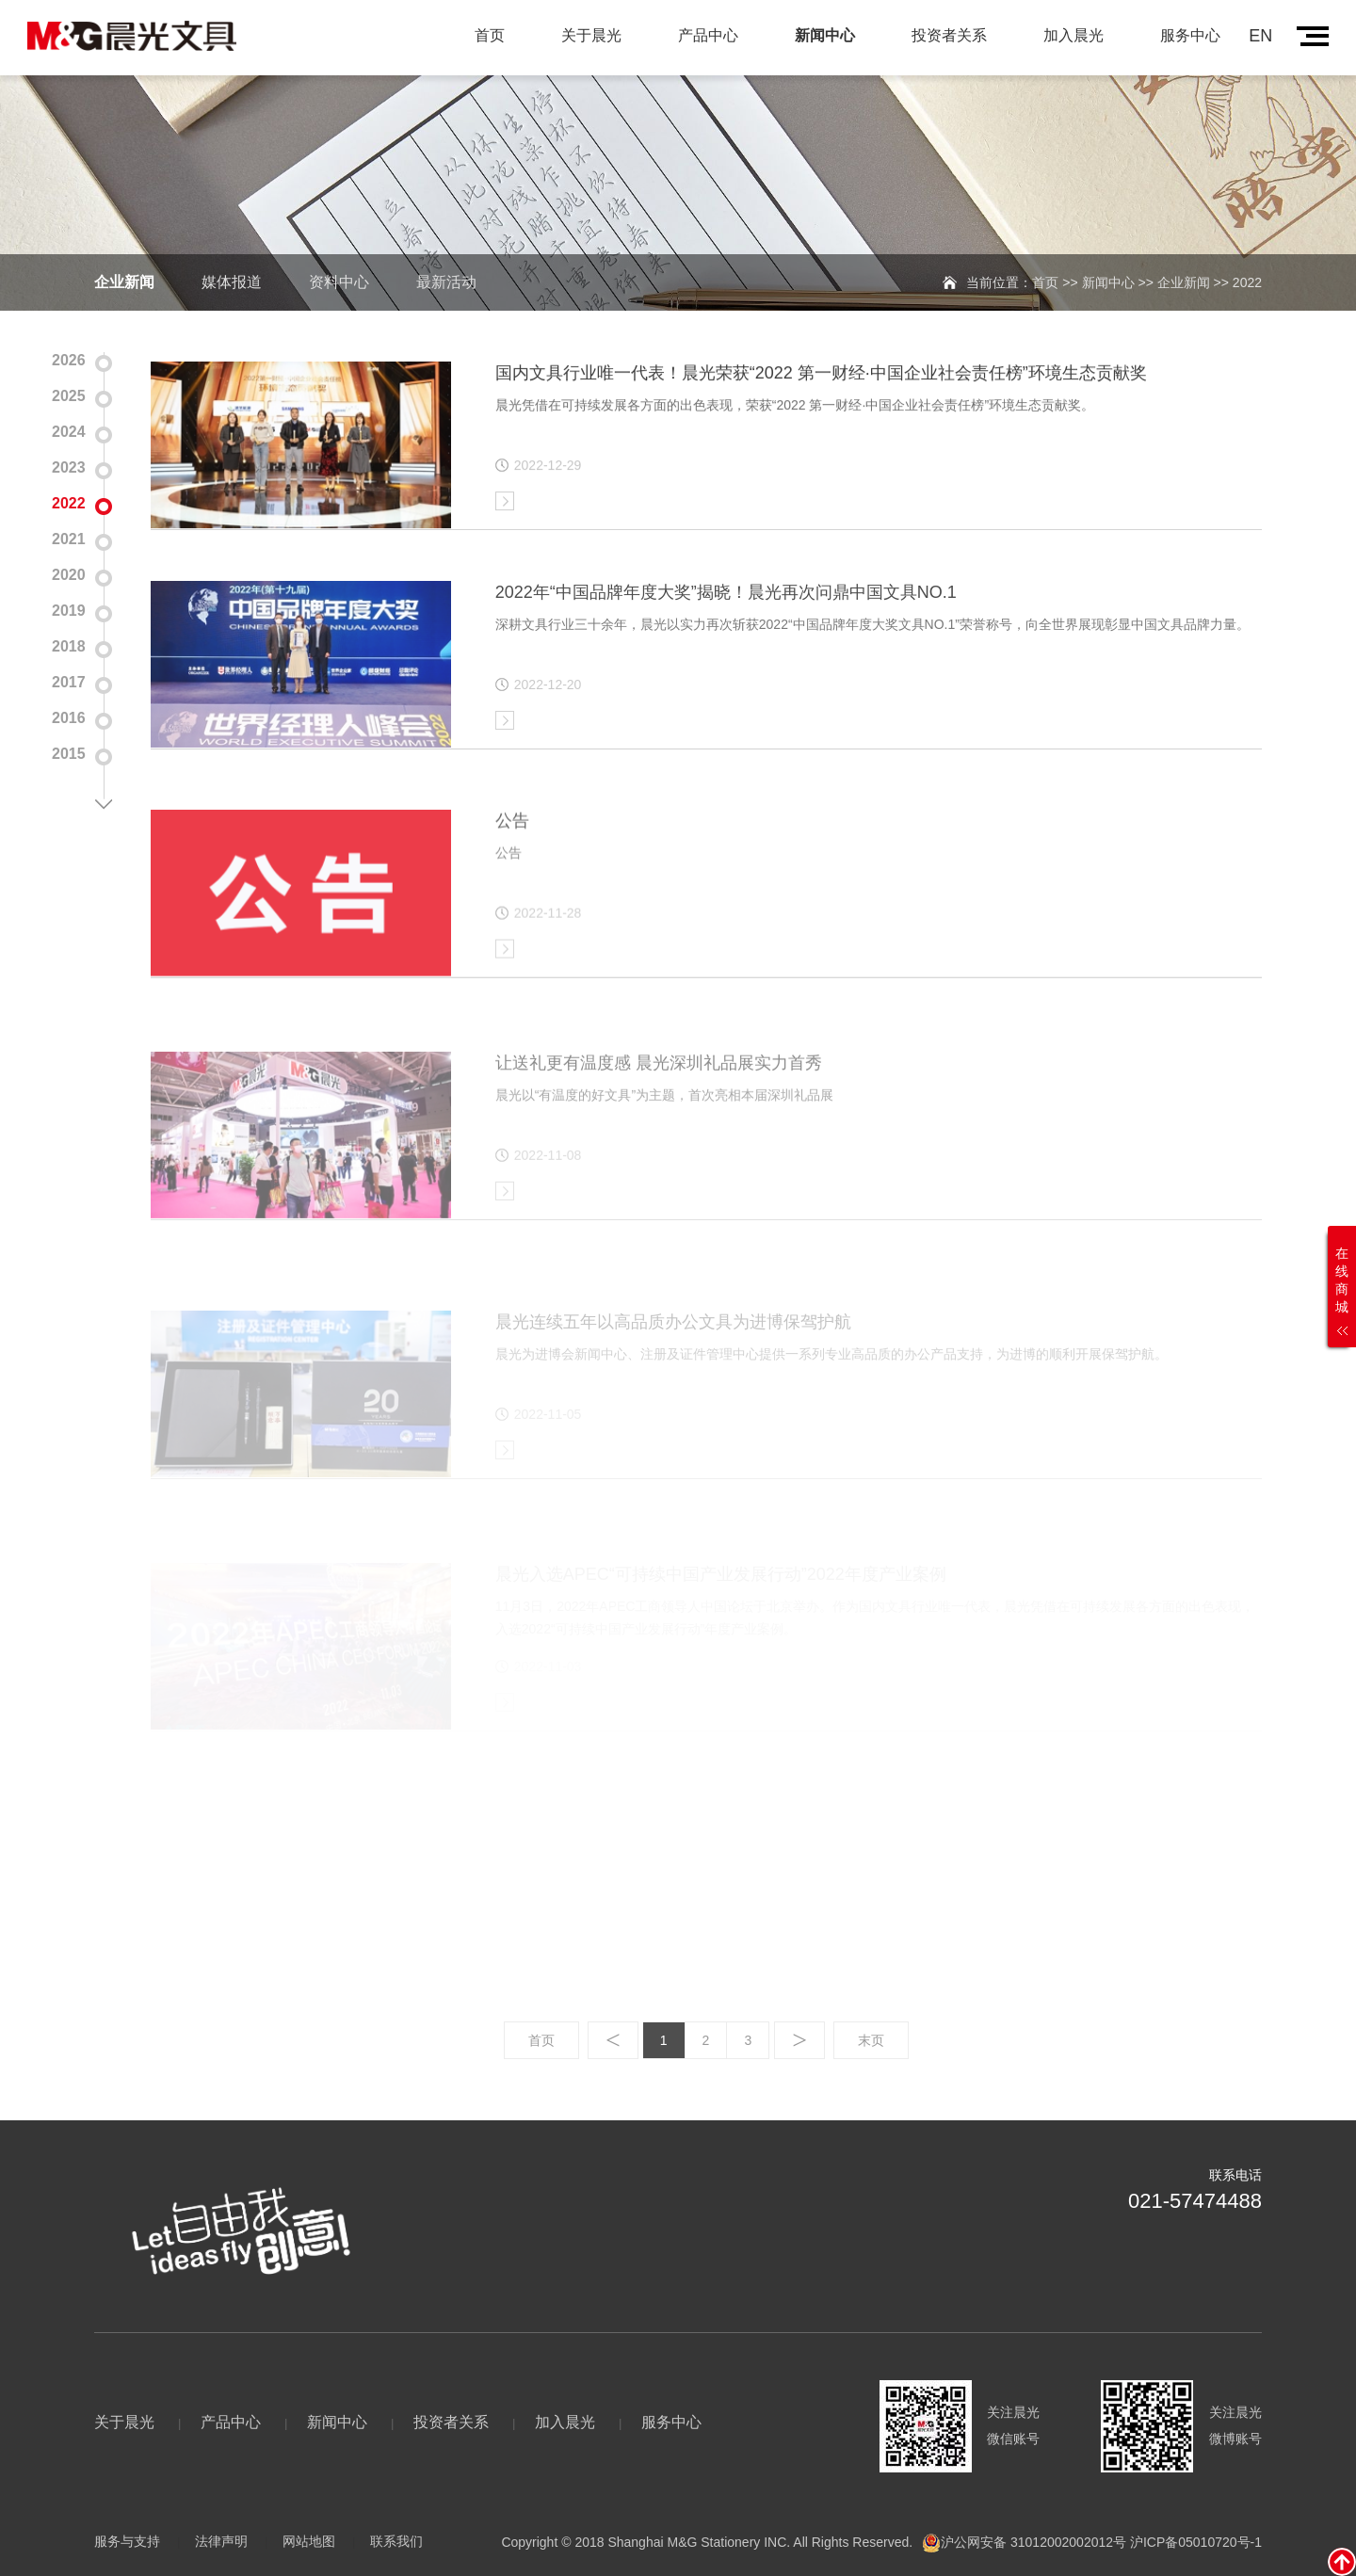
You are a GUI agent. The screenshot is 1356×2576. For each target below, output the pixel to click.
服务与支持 (127, 2541)
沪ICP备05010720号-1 (1196, 2541)
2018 (69, 643)
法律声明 (221, 2541)
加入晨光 (1073, 35)
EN (1260, 35)
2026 (69, 356)
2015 (69, 750)
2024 (69, 428)
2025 (69, 392)
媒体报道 (232, 282)
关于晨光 (591, 35)
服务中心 (1190, 35)
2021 (69, 535)
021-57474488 (1195, 2201)
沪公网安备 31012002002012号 (1033, 2541)
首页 (490, 35)
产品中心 (708, 35)
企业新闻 (124, 282)
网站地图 (308, 2541)
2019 (69, 607)
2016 (69, 714)
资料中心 (339, 282)
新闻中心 (825, 35)
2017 (69, 678)
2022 (69, 499)
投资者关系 (949, 35)
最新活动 (446, 282)
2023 (69, 464)
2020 (69, 571)
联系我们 (396, 2541)
